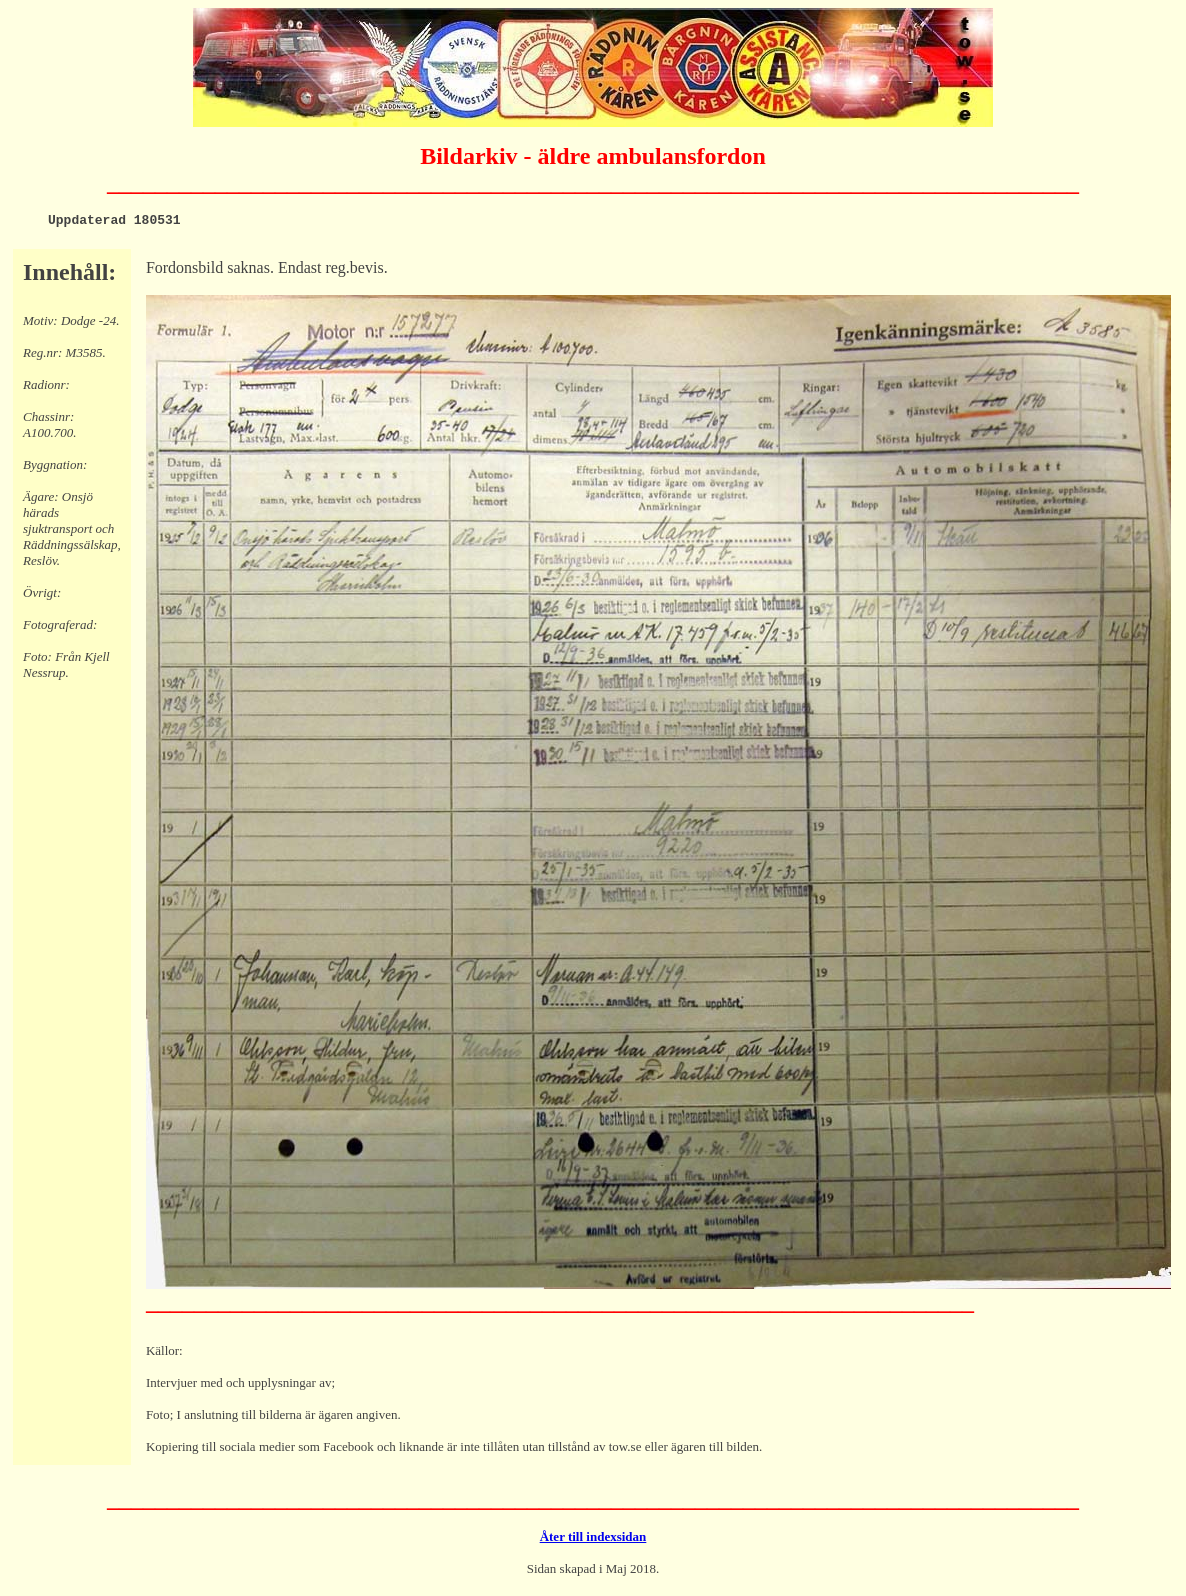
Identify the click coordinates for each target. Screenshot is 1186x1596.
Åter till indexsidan (593, 1539)
